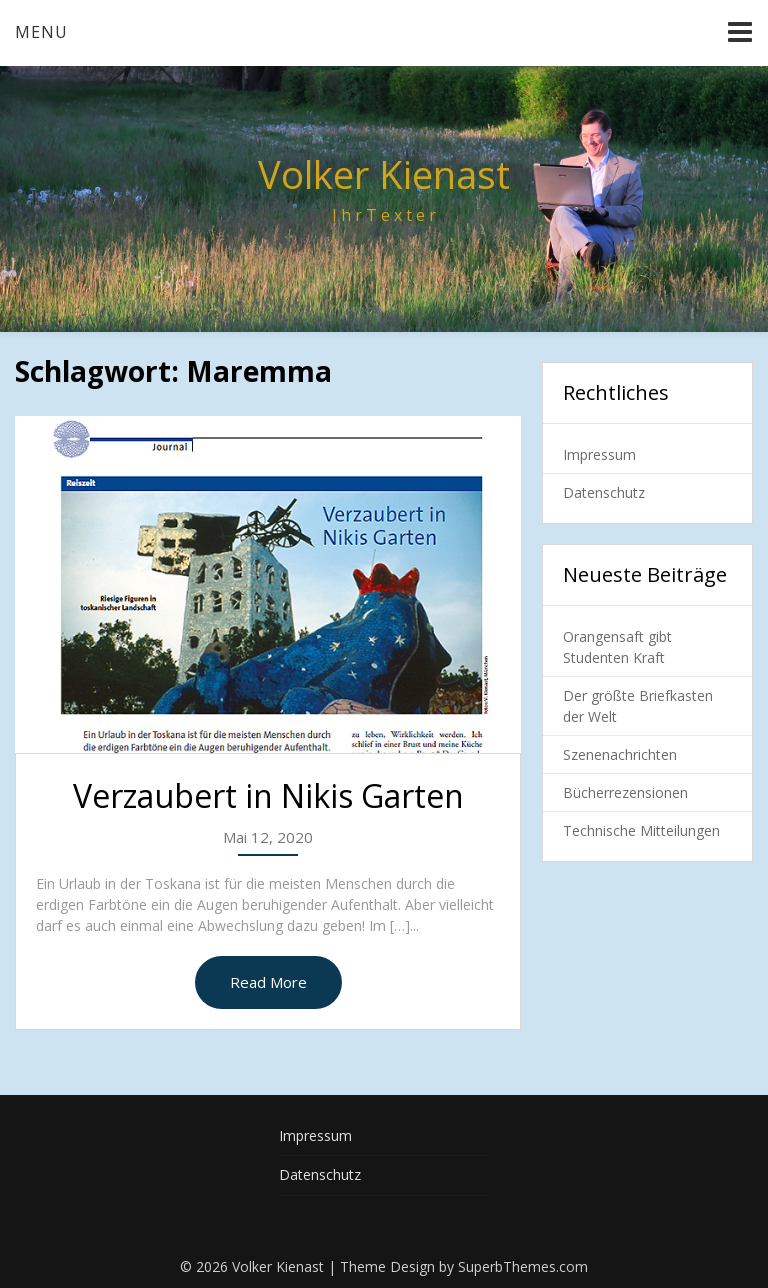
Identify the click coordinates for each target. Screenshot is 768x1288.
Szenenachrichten (620, 754)
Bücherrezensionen (625, 792)
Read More (268, 982)
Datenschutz (604, 492)
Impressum (599, 454)
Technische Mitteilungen (641, 830)
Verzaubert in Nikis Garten (268, 795)
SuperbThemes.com (523, 1266)
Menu (41, 32)
